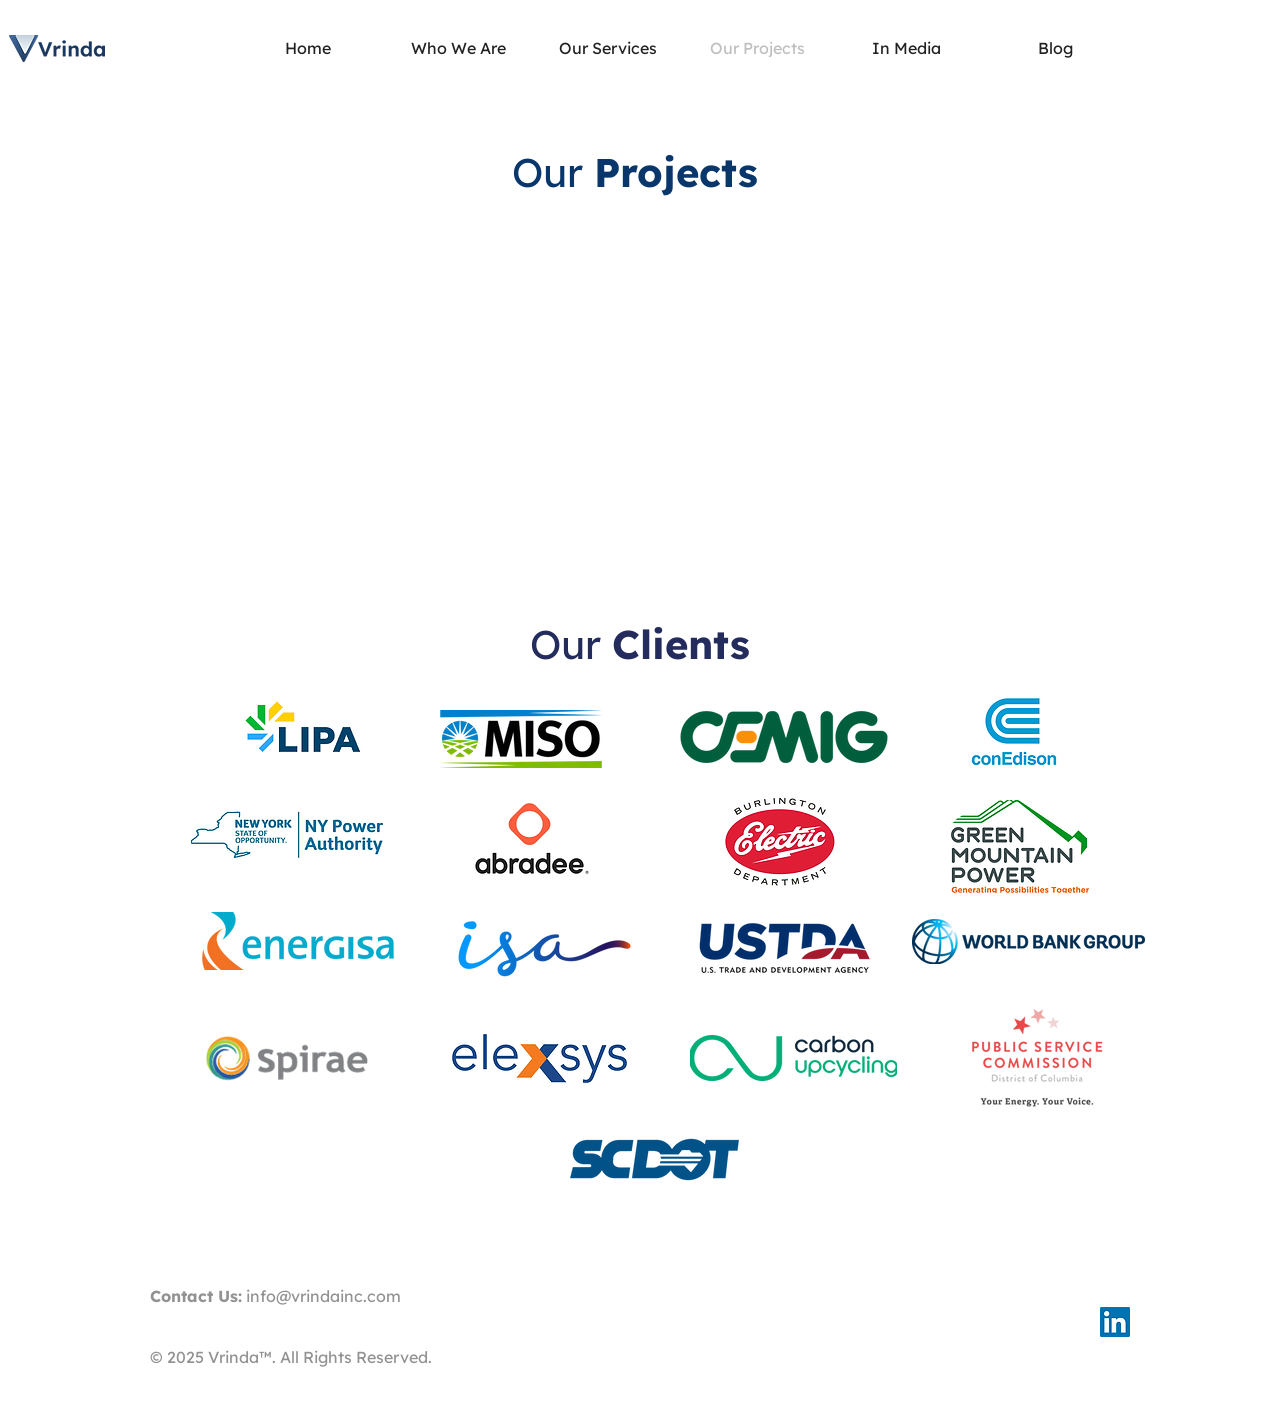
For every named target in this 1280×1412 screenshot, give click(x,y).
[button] (608, 48)
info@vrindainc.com (323, 1296)
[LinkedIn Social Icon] (1115, 1322)
